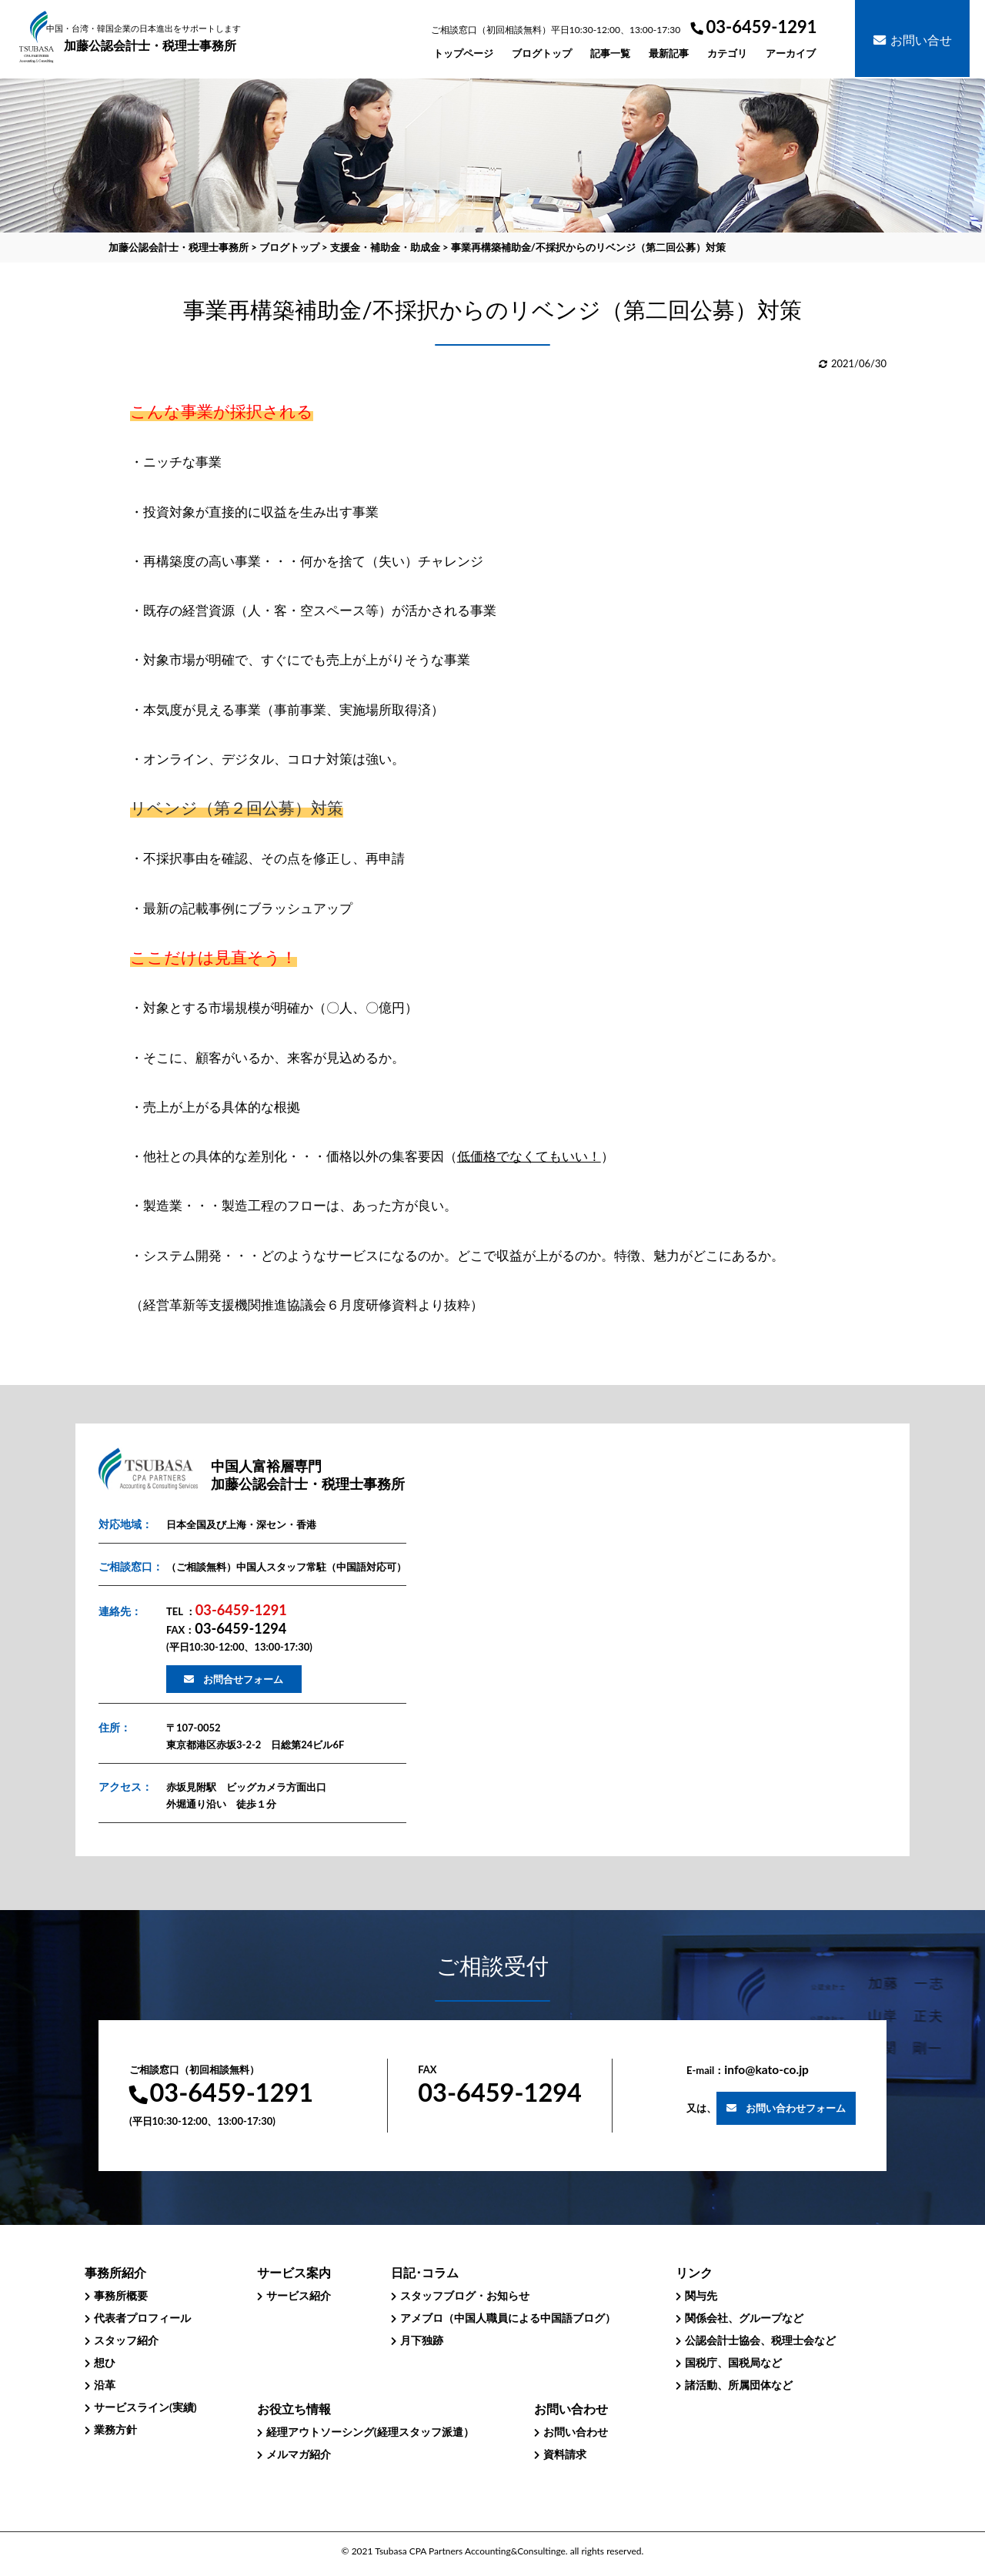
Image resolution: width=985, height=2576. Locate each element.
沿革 (104, 2384)
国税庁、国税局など (733, 2362)
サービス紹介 (298, 2295)
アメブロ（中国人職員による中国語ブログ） (508, 2317)
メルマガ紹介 (298, 2454)
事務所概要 (121, 2295)
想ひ (104, 2362)
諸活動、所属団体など (739, 2384)
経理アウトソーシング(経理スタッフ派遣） (370, 2431)
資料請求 (564, 2454)
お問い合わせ (575, 2431)
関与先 (701, 2295)
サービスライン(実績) (145, 2407)
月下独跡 (421, 2340)
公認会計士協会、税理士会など (760, 2340)
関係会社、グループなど (744, 2317)
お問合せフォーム (243, 1679)
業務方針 (115, 2429)
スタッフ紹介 (126, 2340)
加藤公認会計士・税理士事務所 (149, 38)
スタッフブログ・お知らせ (464, 2295)
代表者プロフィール (142, 2317)
